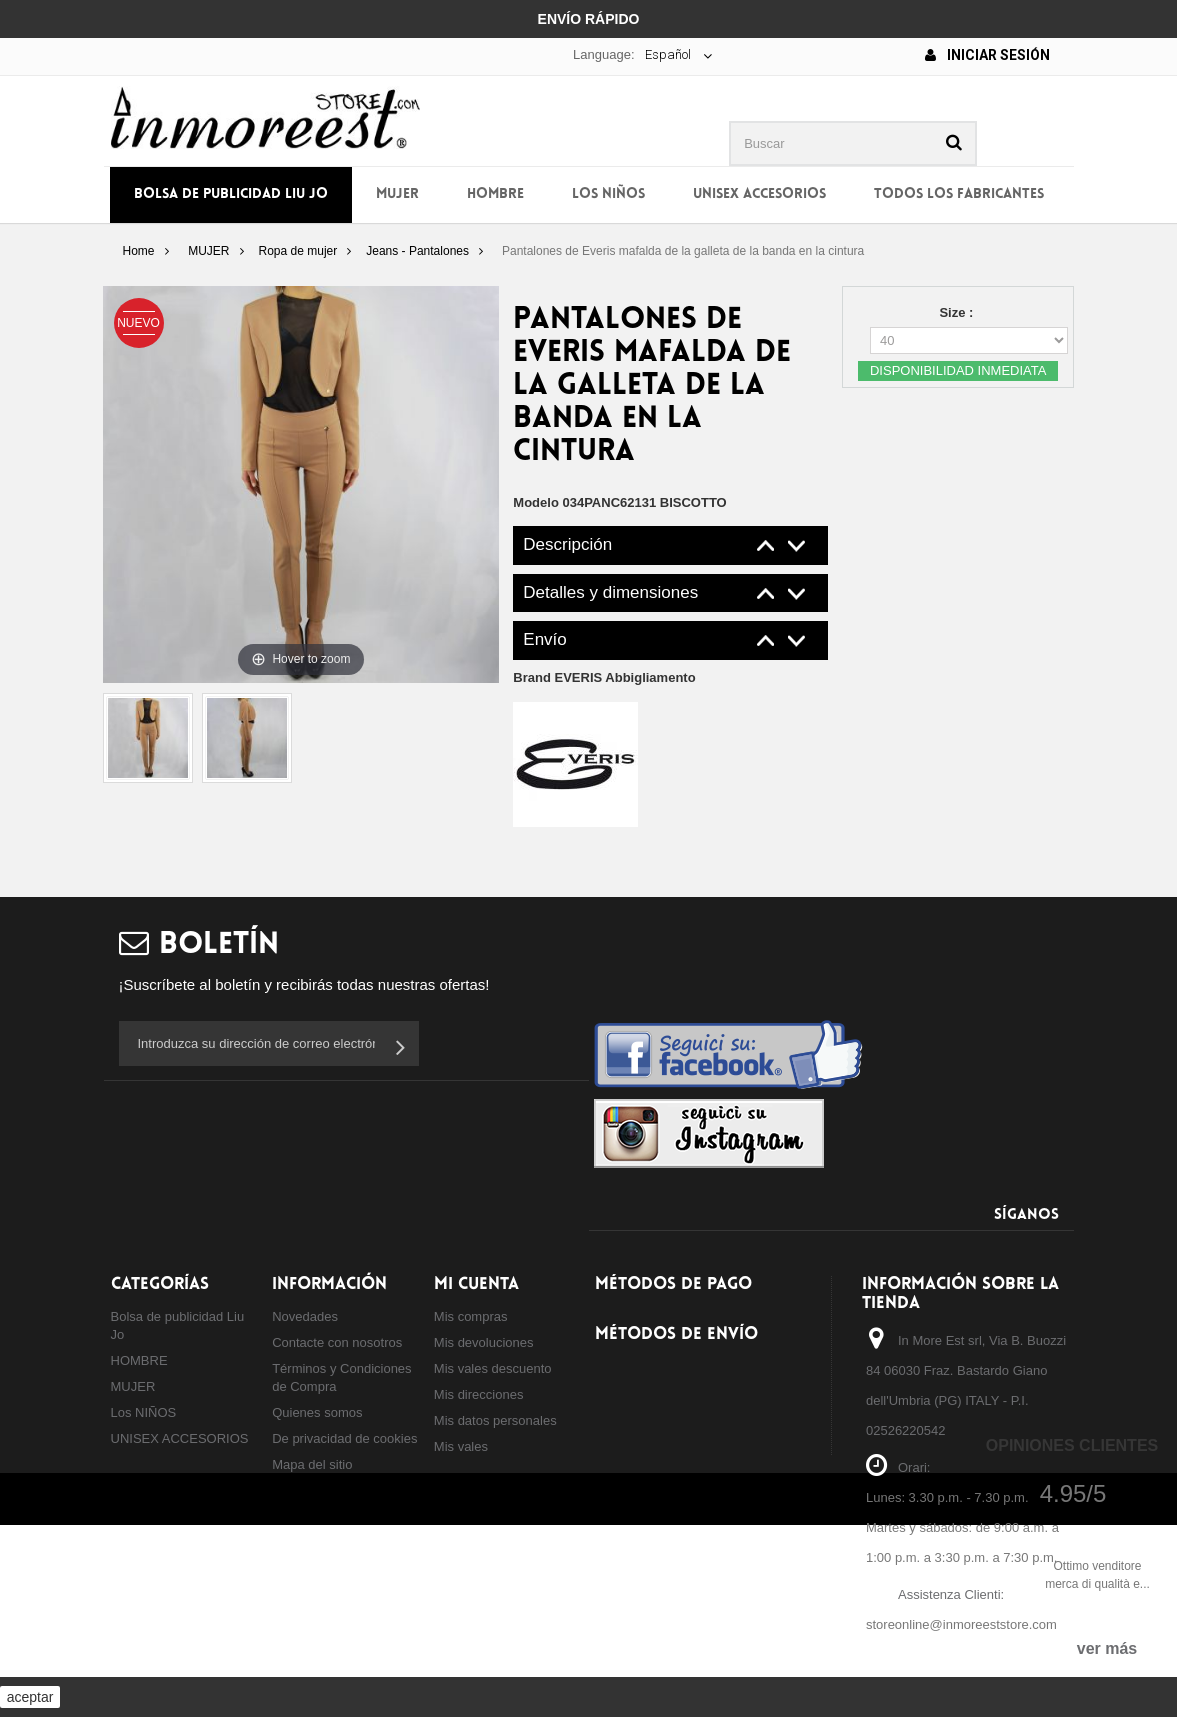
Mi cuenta (476, 1284)
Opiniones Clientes (1072, 1445)
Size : (958, 312)
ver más (1107, 1648)
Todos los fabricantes (959, 194)
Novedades (305, 1316)
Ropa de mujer (298, 251)
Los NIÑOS (608, 194)
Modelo (536, 502)
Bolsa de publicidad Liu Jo (231, 194)
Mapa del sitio (312, 1464)
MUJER (397, 194)
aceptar (30, 1697)
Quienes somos (317, 1412)
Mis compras (471, 1316)
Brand (604, 677)
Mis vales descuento (493, 1368)
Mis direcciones (479, 1394)
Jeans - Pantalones (417, 251)
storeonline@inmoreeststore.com (961, 1624)
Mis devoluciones (484, 1342)
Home (138, 251)
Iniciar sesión (987, 55)
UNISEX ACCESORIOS (759, 194)
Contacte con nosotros (337, 1342)
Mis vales (461, 1446)
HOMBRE (495, 194)
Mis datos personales (495, 1420)
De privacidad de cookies (344, 1438)
